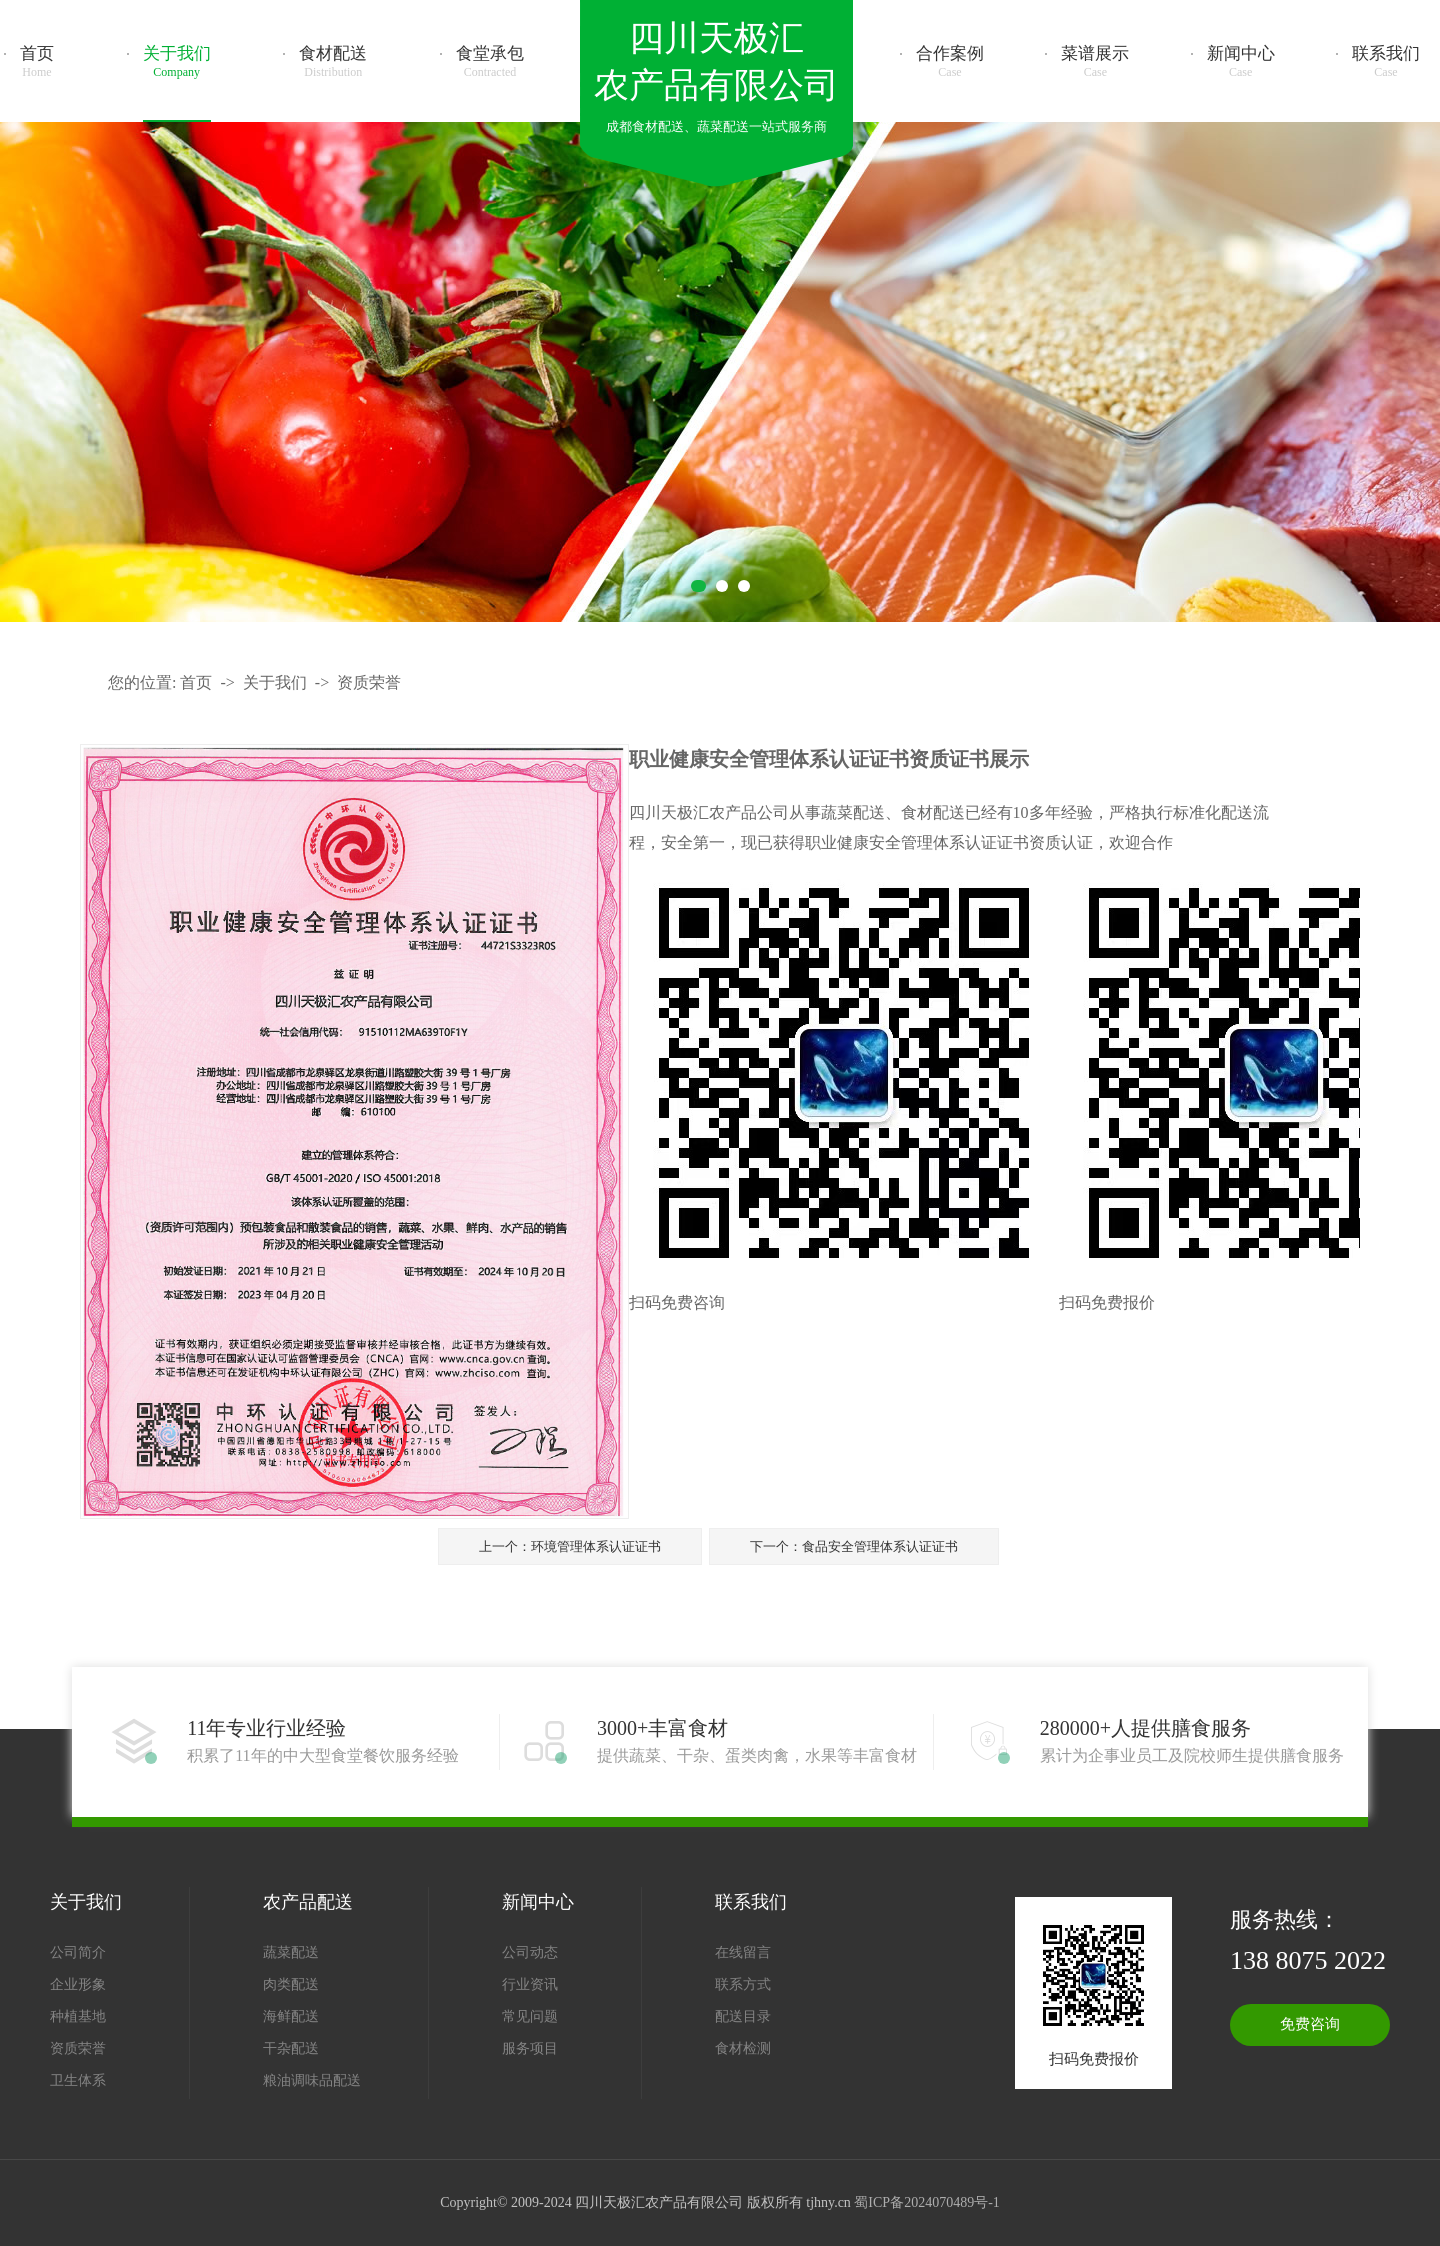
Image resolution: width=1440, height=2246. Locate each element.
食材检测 (743, 2048)
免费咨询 (1310, 2024)
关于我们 (177, 62)
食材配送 (333, 62)
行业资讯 (530, 1984)
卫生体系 (78, 2080)
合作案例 (950, 62)
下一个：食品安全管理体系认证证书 (854, 1546)
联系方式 (743, 1984)
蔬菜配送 (291, 1952)
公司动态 (530, 1952)
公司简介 (78, 1952)
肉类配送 (291, 1984)
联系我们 (1386, 62)
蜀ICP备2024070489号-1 (926, 2202)
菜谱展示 (1095, 62)
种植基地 (78, 2016)
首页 (37, 62)
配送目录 (743, 2016)
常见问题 (530, 2016)
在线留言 (743, 1952)
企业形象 (78, 1984)
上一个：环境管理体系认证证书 (570, 1546)
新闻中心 (1241, 62)
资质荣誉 (369, 682)
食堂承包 (490, 62)
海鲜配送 (291, 2016)
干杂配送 (291, 2048)
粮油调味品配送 (312, 2080)
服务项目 (530, 2048)
